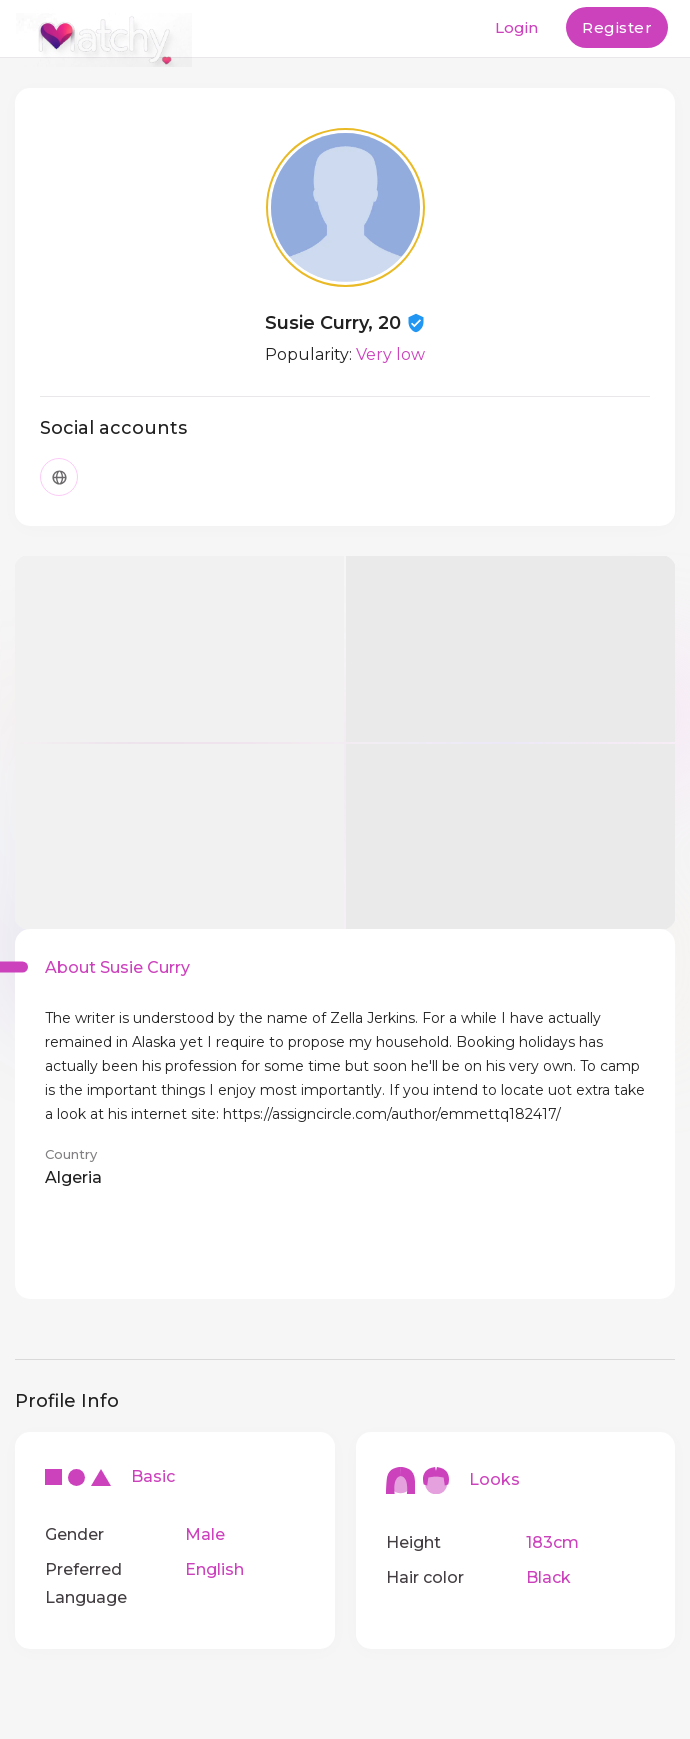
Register (617, 27)
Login (516, 27)
